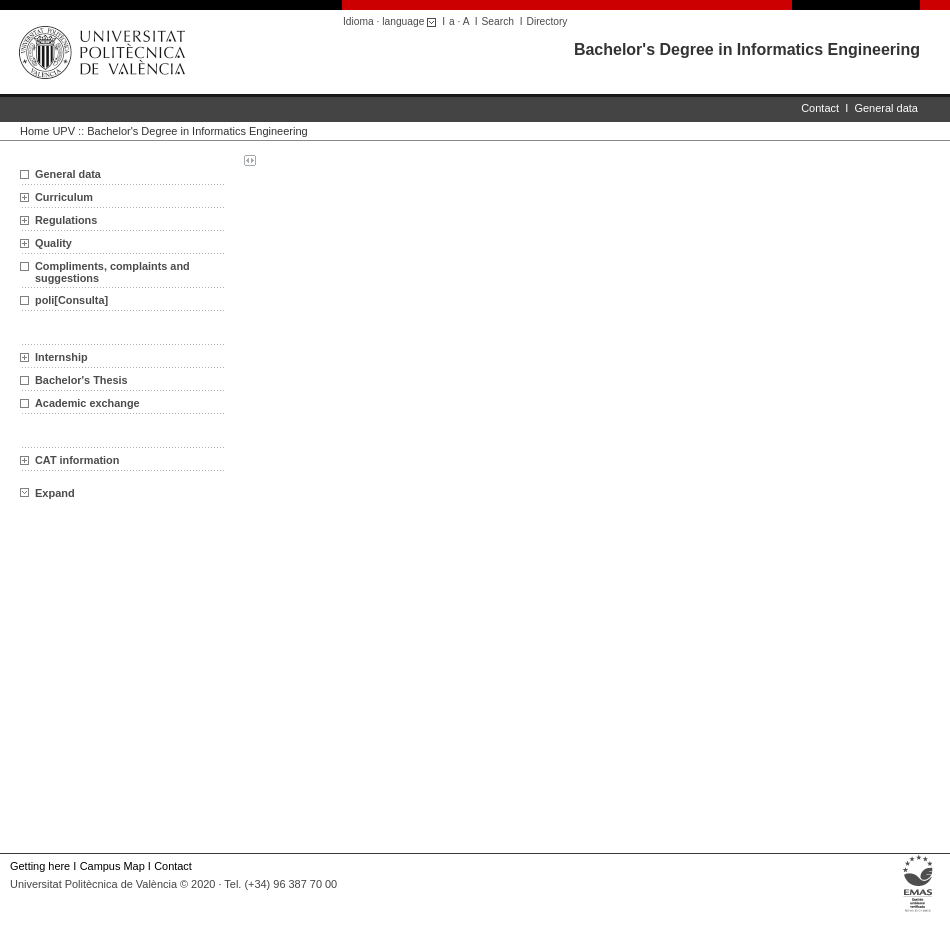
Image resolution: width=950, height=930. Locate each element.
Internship (61, 357)
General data (886, 108)
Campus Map (112, 866)
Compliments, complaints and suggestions (112, 272)
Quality (53, 243)
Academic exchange (87, 403)
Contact (820, 108)
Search (498, 21)
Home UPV (47, 131)
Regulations (66, 220)
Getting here (40, 866)
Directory (547, 21)
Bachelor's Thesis (81, 380)
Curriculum (64, 197)
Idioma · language (392, 21)
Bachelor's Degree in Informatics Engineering (747, 49)
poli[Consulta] (71, 300)
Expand (47, 493)
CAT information (77, 460)
